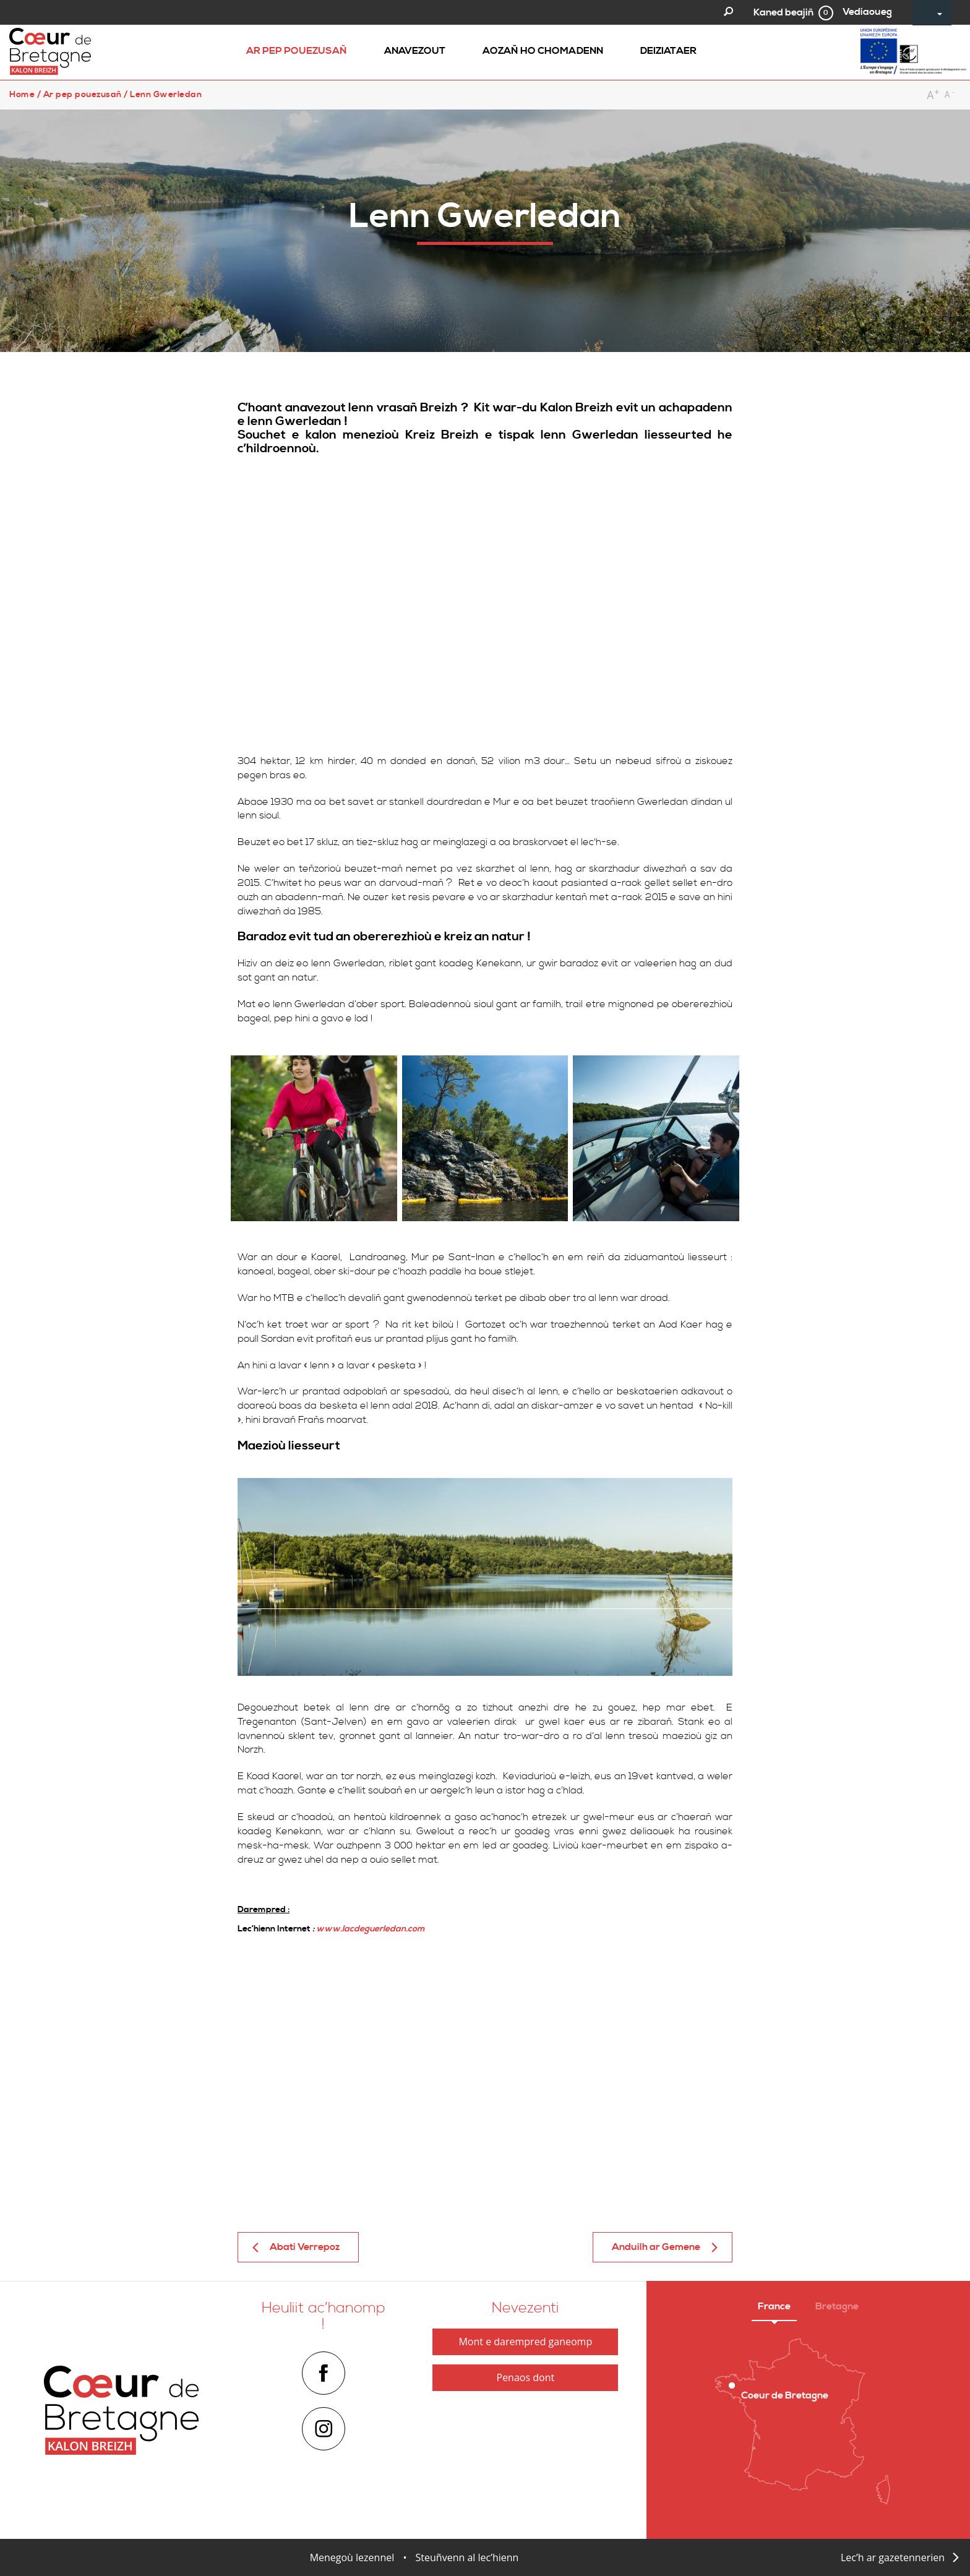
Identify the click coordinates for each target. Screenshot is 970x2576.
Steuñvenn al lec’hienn (467, 2557)
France (774, 2306)
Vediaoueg (867, 12)
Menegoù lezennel (352, 2557)
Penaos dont (526, 2377)
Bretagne (837, 2306)
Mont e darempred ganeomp (525, 2341)
